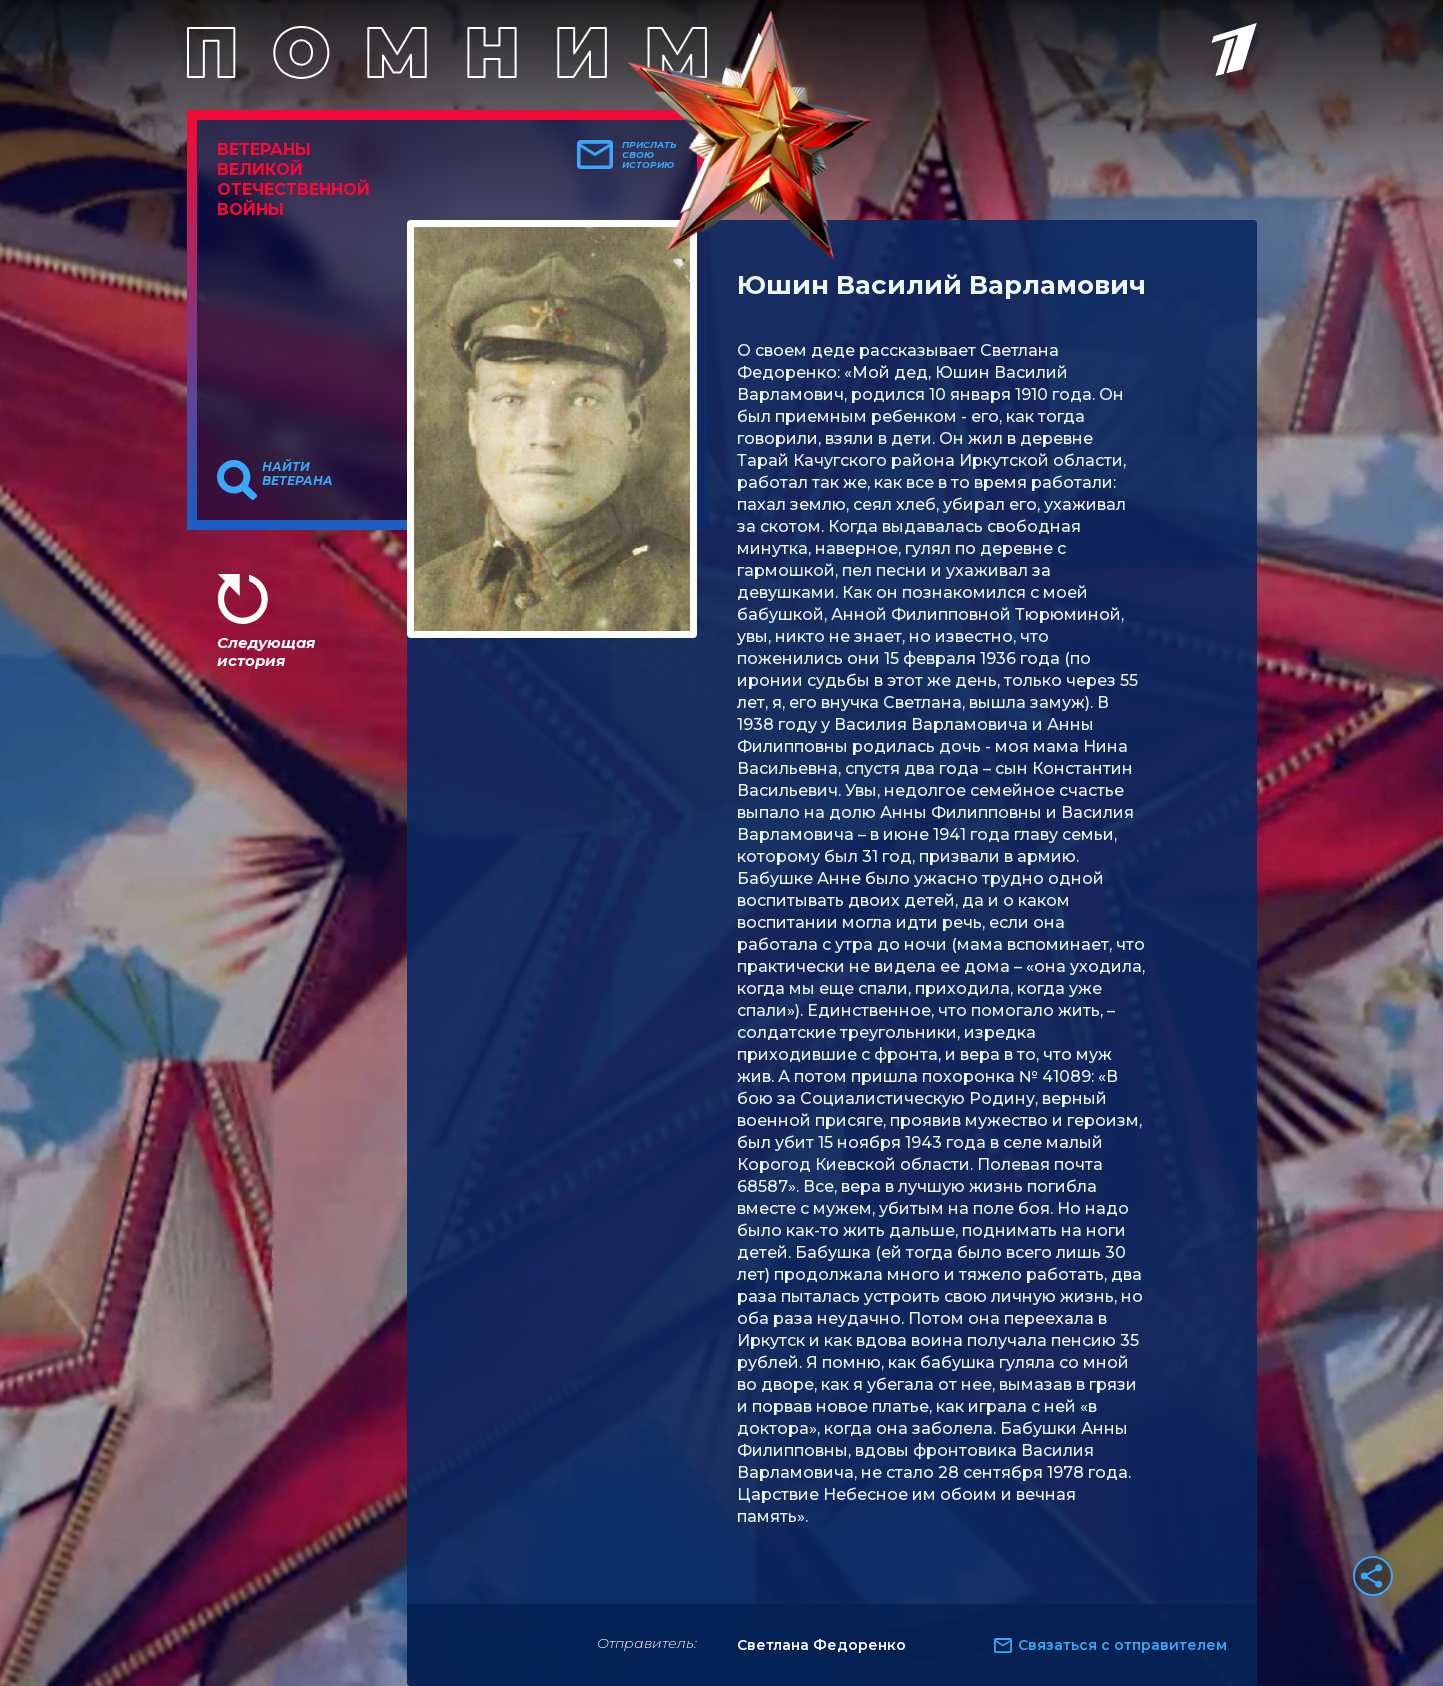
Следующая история (266, 651)
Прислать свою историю (649, 155)
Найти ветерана (297, 474)
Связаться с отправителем (1122, 1645)
